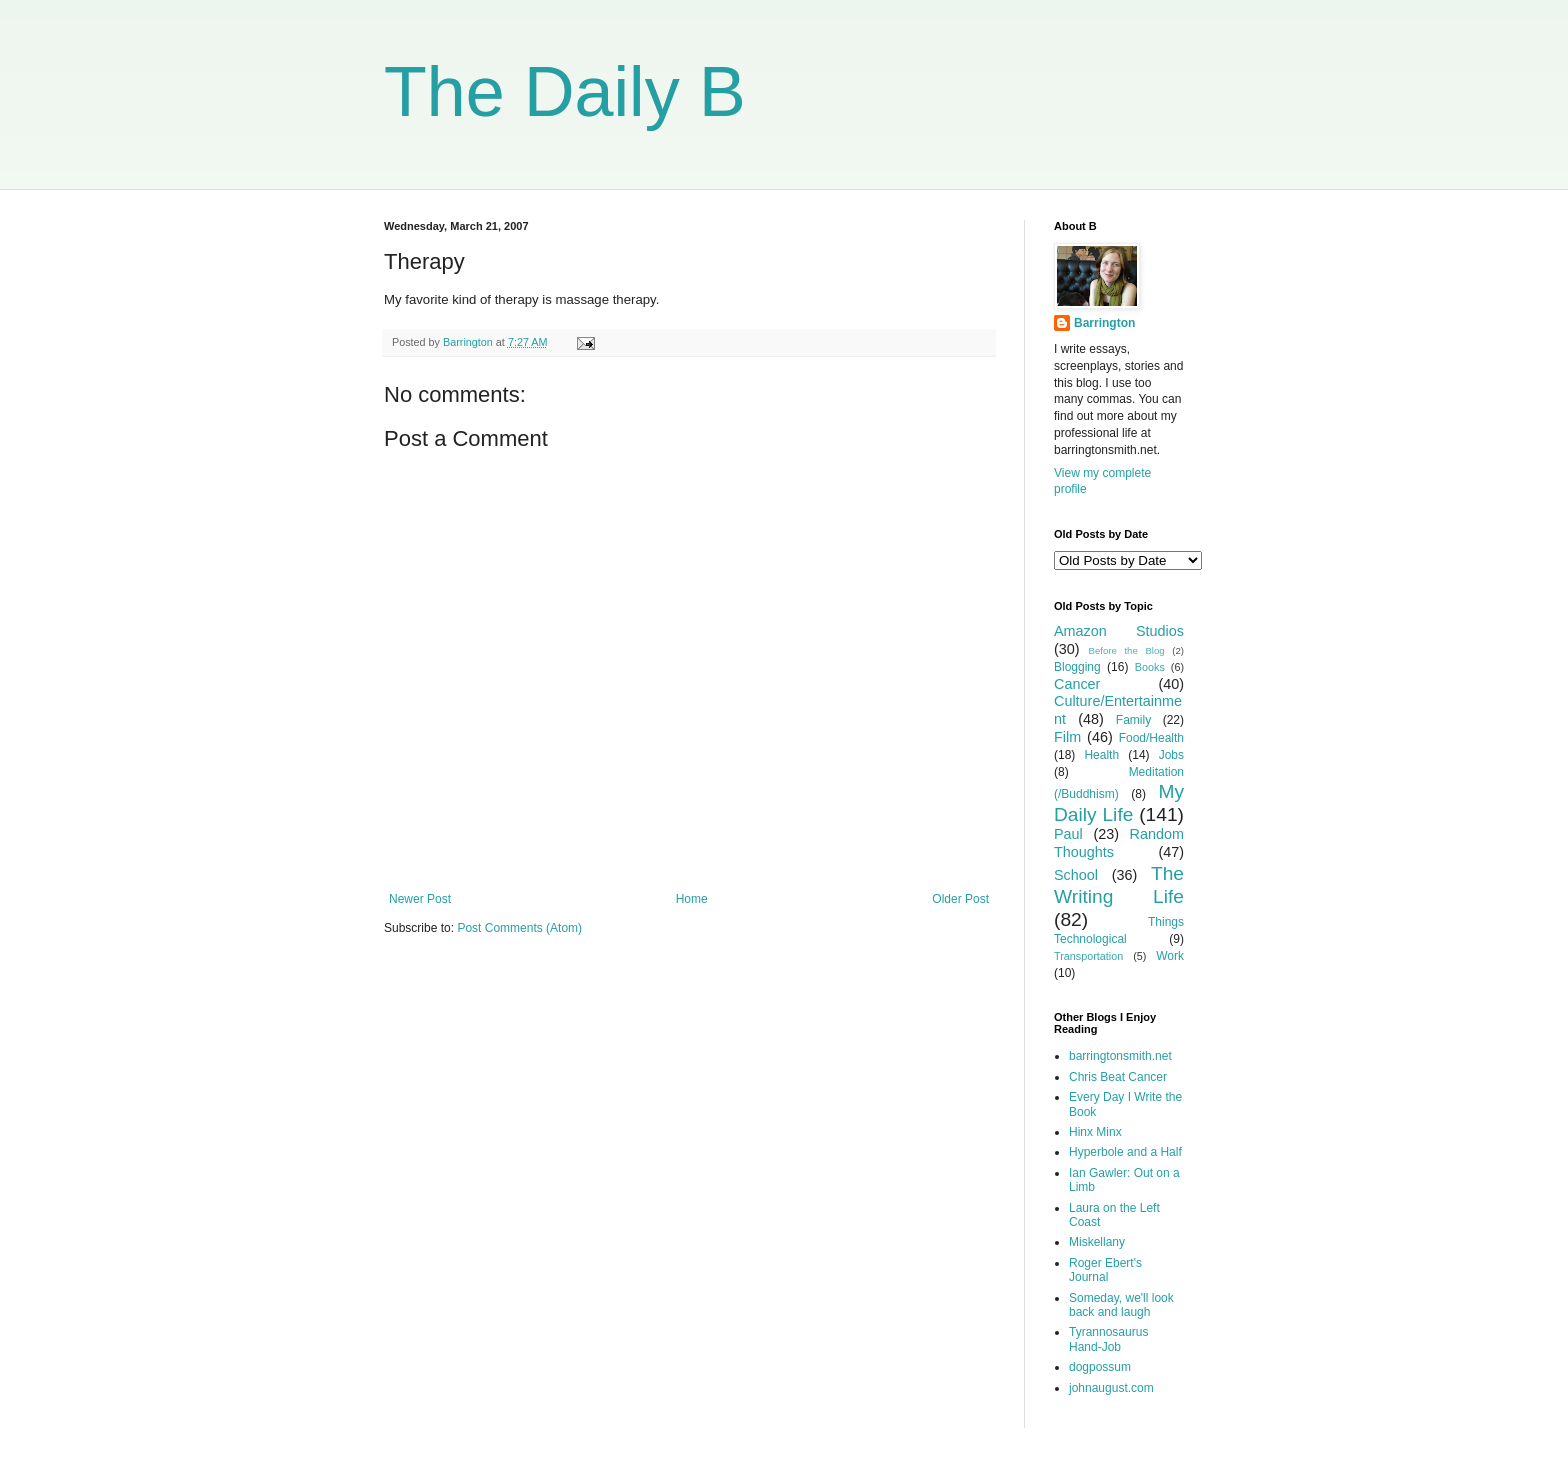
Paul (1068, 834)
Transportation (1088, 956)
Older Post (960, 899)
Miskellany (1097, 1242)
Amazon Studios (1119, 631)
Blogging (1077, 667)
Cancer (1077, 684)
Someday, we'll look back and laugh (1121, 1305)
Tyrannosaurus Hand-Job (1108, 1339)
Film (1067, 737)
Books (1150, 667)
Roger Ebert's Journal (1105, 1270)
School (1076, 875)
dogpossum (1100, 1367)
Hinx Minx (1095, 1132)
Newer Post (420, 899)
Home (692, 899)
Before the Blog (1127, 650)
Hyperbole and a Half (1125, 1152)
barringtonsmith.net (1120, 1056)
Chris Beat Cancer (1118, 1077)
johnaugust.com (1111, 1388)
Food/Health (1151, 738)
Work (1170, 956)
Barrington (1104, 323)
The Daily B (565, 92)
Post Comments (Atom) (519, 928)
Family (1133, 720)
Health (1101, 755)
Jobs (1171, 755)
